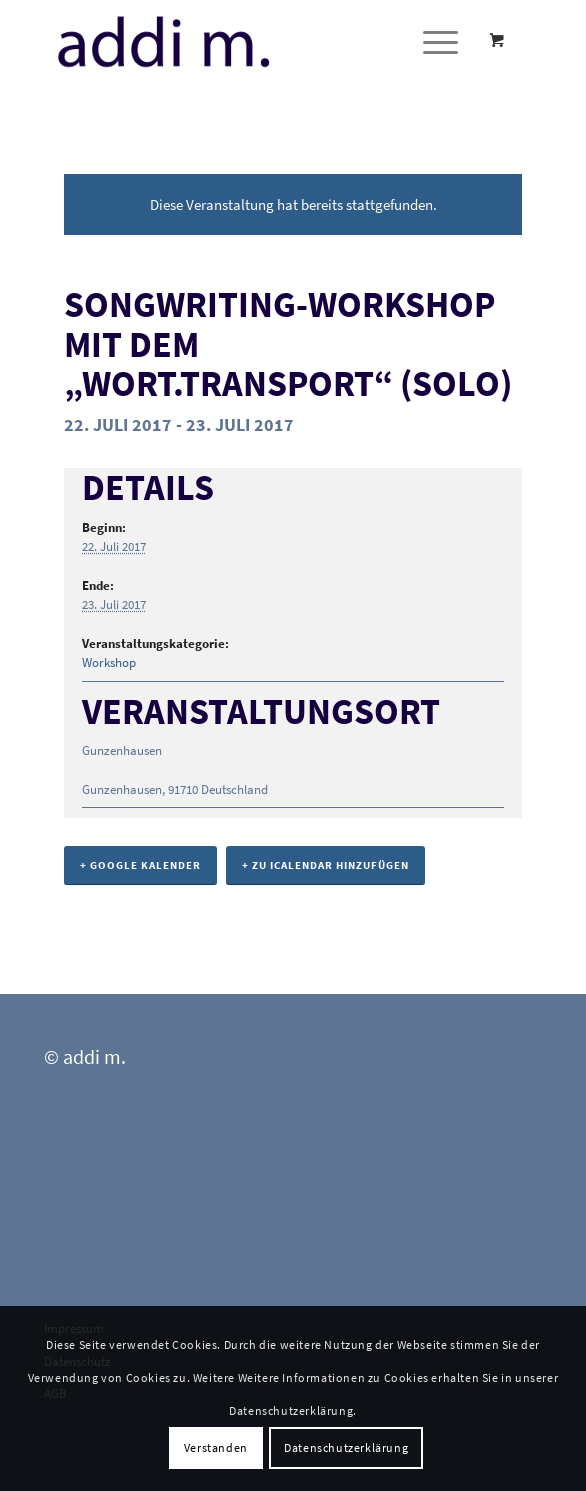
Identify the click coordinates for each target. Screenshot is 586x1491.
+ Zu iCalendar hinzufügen (325, 865)
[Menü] (430, 41)
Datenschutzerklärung (346, 1447)
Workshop (109, 662)
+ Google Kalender (140, 865)
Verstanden (216, 1447)
